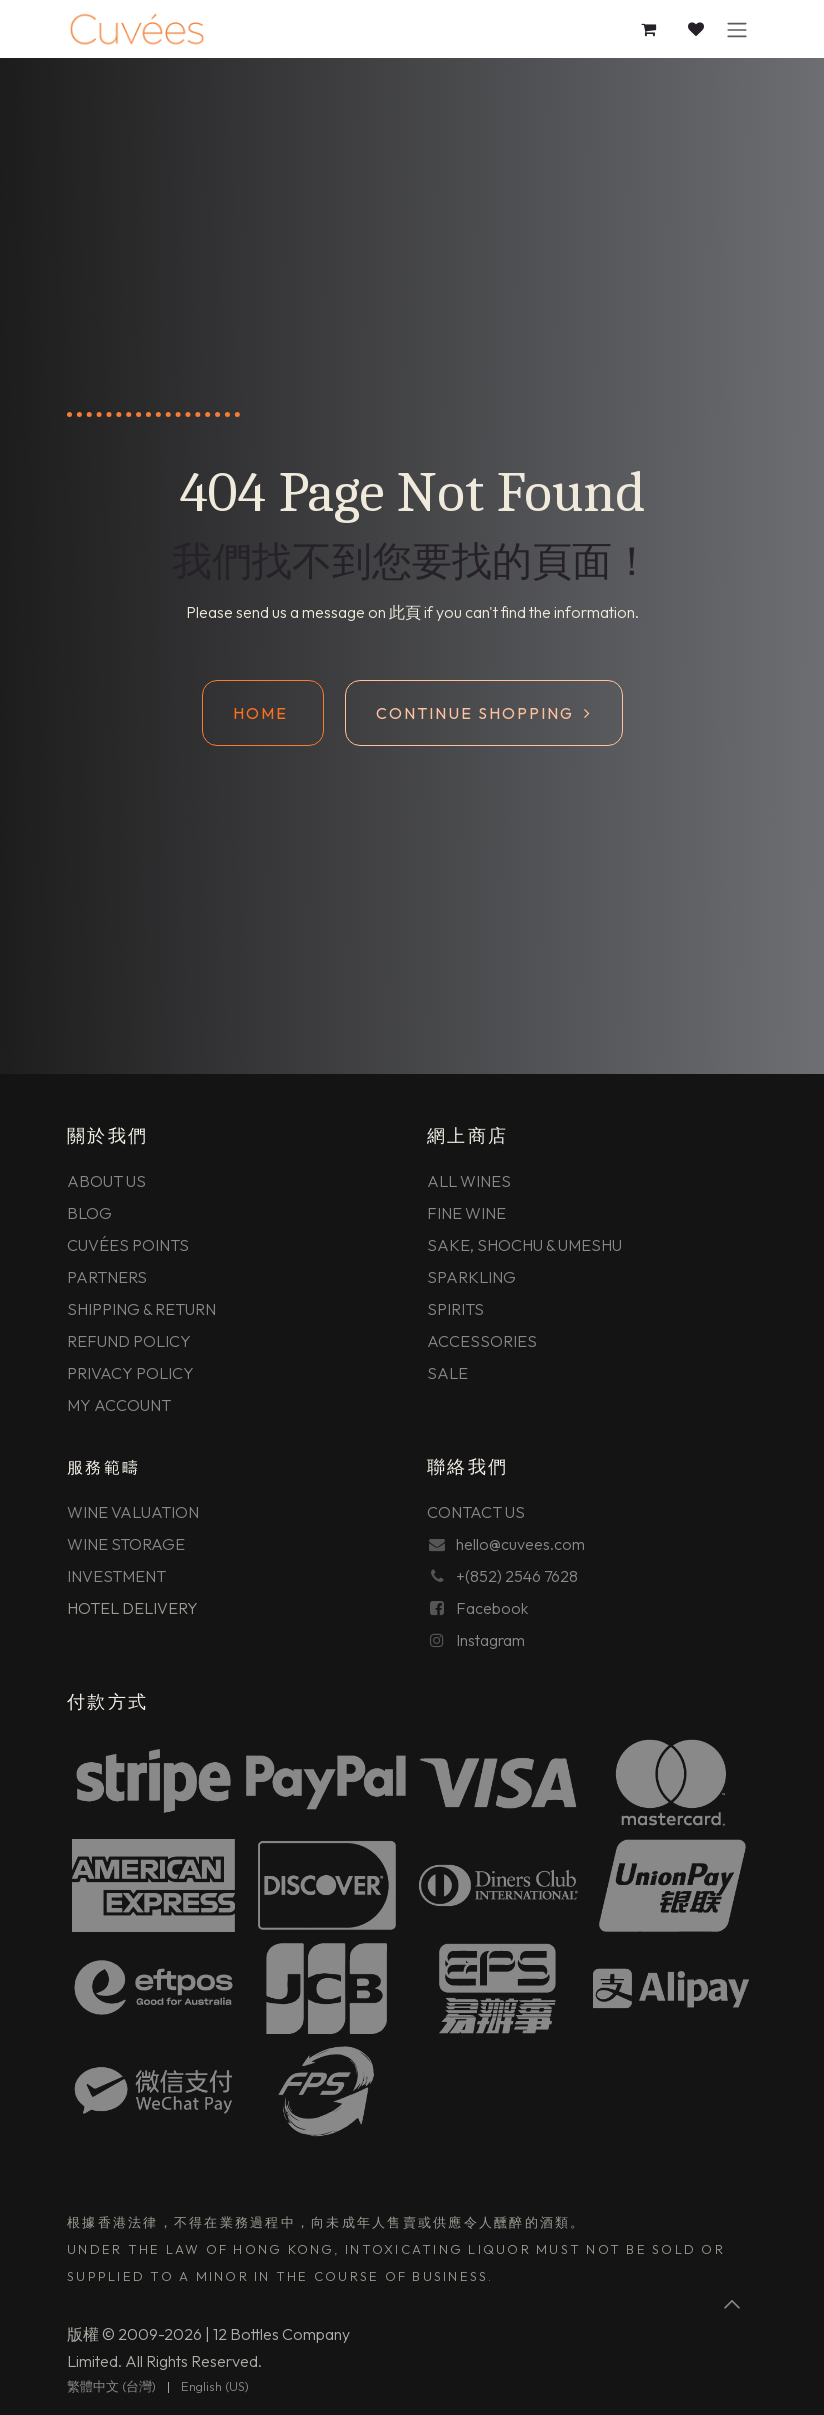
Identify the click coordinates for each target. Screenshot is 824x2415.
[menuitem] (111, 2387)
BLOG (89, 1213)
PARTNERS (107, 1277)
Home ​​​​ (263, 713)
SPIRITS (455, 1309)
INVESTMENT (116, 1576)
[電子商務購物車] (649, 29)
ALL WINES (469, 1181)
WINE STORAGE (126, 1544)
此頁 (405, 612)
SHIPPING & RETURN (141, 1309)
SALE (447, 1373)
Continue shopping (484, 713)
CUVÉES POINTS (128, 1245)
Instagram (490, 1640)
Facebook (492, 1608)
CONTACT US (476, 1512)
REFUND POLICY (129, 1341)
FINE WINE (466, 1213)
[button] (733, 2304)
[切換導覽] (737, 29)
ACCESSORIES (482, 1341)
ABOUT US (106, 1181)
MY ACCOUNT (119, 1405)
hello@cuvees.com (520, 1544)
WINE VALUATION (133, 1512)
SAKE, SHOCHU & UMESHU (524, 1245)
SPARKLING (471, 1277)
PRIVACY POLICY (130, 1373)
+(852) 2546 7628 (517, 1576)
